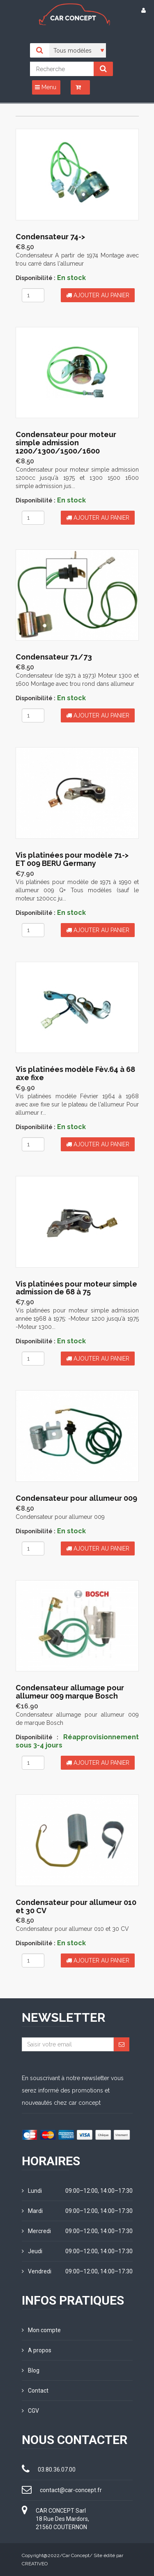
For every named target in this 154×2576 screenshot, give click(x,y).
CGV (30, 2410)
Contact (35, 2390)
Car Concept (76, 2555)
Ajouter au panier (97, 295)
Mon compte (41, 2330)
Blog (30, 2370)
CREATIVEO (35, 2564)
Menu (45, 87)
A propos (36, 2350)
